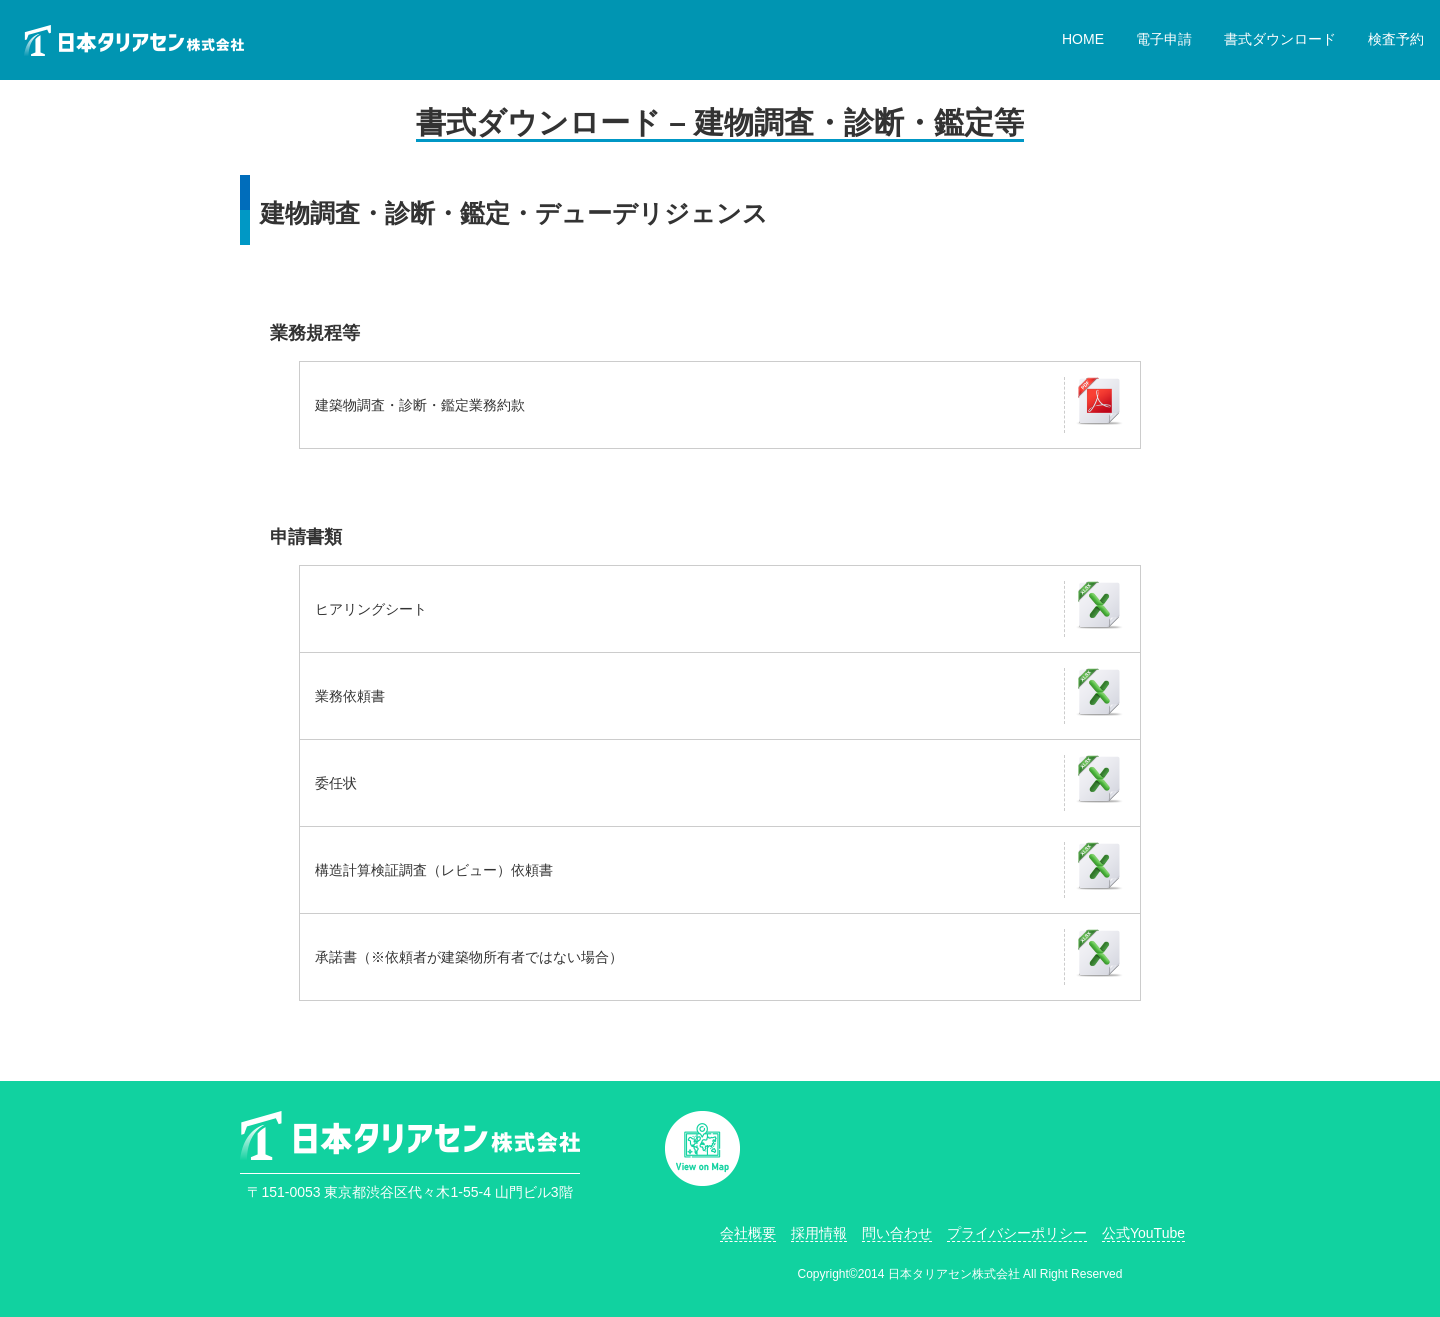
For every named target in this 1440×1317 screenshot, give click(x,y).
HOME (1083, 39)
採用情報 (819, 1233)
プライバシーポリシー (1017, 1233)
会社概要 (748, 1233)
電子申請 (1164, 39)
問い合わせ (897, 1233)
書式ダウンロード (1280, 39)
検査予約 (1396, 39)
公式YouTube (1143, 1233)
